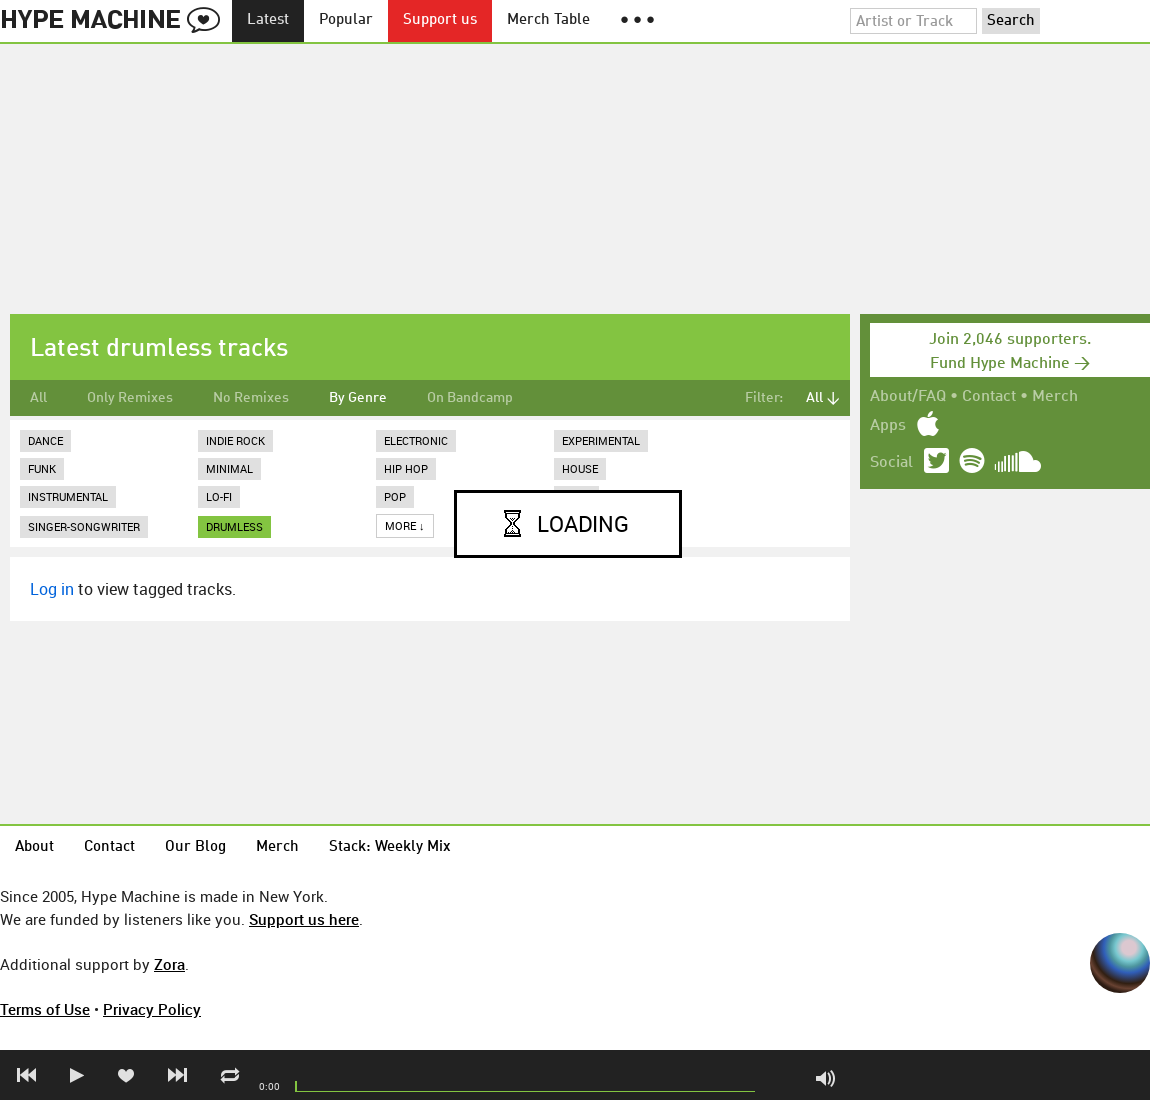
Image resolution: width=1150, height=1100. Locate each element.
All (38, 398)
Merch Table (548, 20)
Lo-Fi (219, 496)
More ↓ (405, 525)
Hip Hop (406, 468)
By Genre (358, 398)
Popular (346, 20)
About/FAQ (908, 397)
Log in (52, 589)
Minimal (229, 468)
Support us (440, 20)
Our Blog (195, 847)
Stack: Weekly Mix (390, 847)
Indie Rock (235, 440)
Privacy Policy (152, 1009)
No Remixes (251, 398)
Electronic (416, 440)
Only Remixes (130, 398)
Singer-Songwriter (84, 526)
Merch (1055, 397)
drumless (234, 526)
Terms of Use (45, 1009)
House (580, 468)
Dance (45, 440)
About (34, 847)
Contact (989, 397)
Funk (42, 468)
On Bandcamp (470, 398)
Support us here (304, 919)
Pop (395, 496)
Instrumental (68, 496)
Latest (268, 20)
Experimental (601, 440)
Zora (169, 964)
